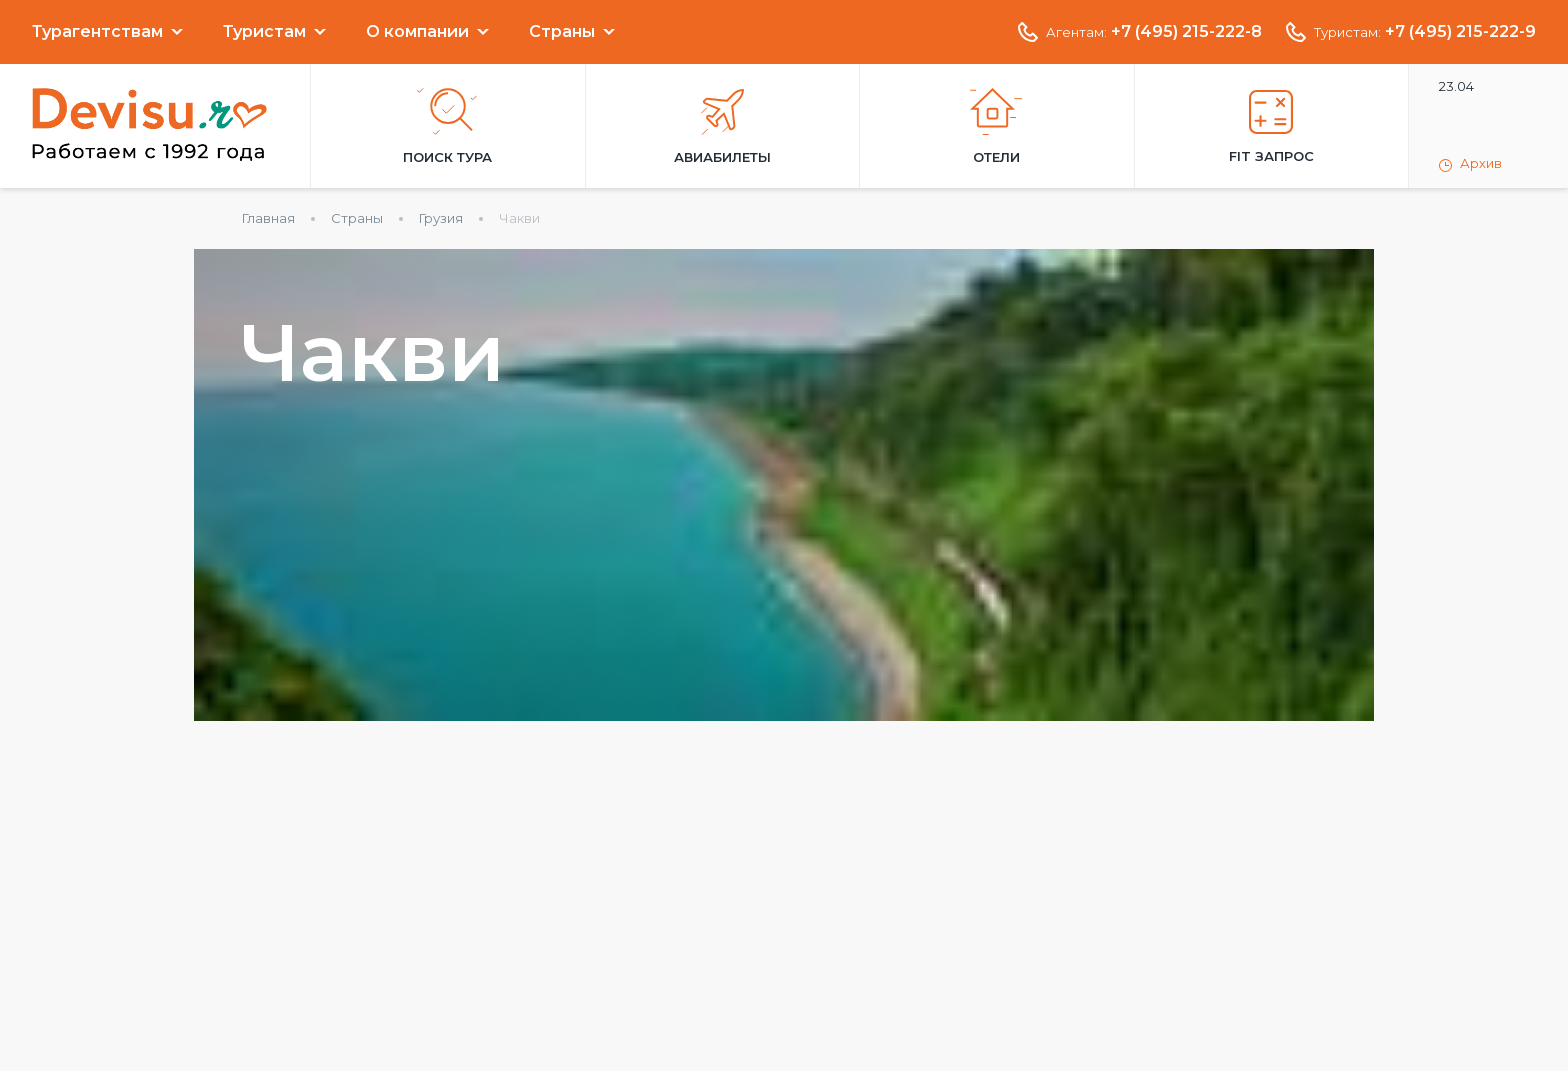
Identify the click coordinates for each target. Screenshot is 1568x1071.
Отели (996, 126)
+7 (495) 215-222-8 (1186, 32)
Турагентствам (97, 32)
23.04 (1456, 86)
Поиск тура (447, 126)
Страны (562, 32)
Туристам (264, 32)
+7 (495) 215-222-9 (1460, 32)
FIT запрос (1271, 127)
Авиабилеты (722, 127)
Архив (1470, 164)
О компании (417, 32)
